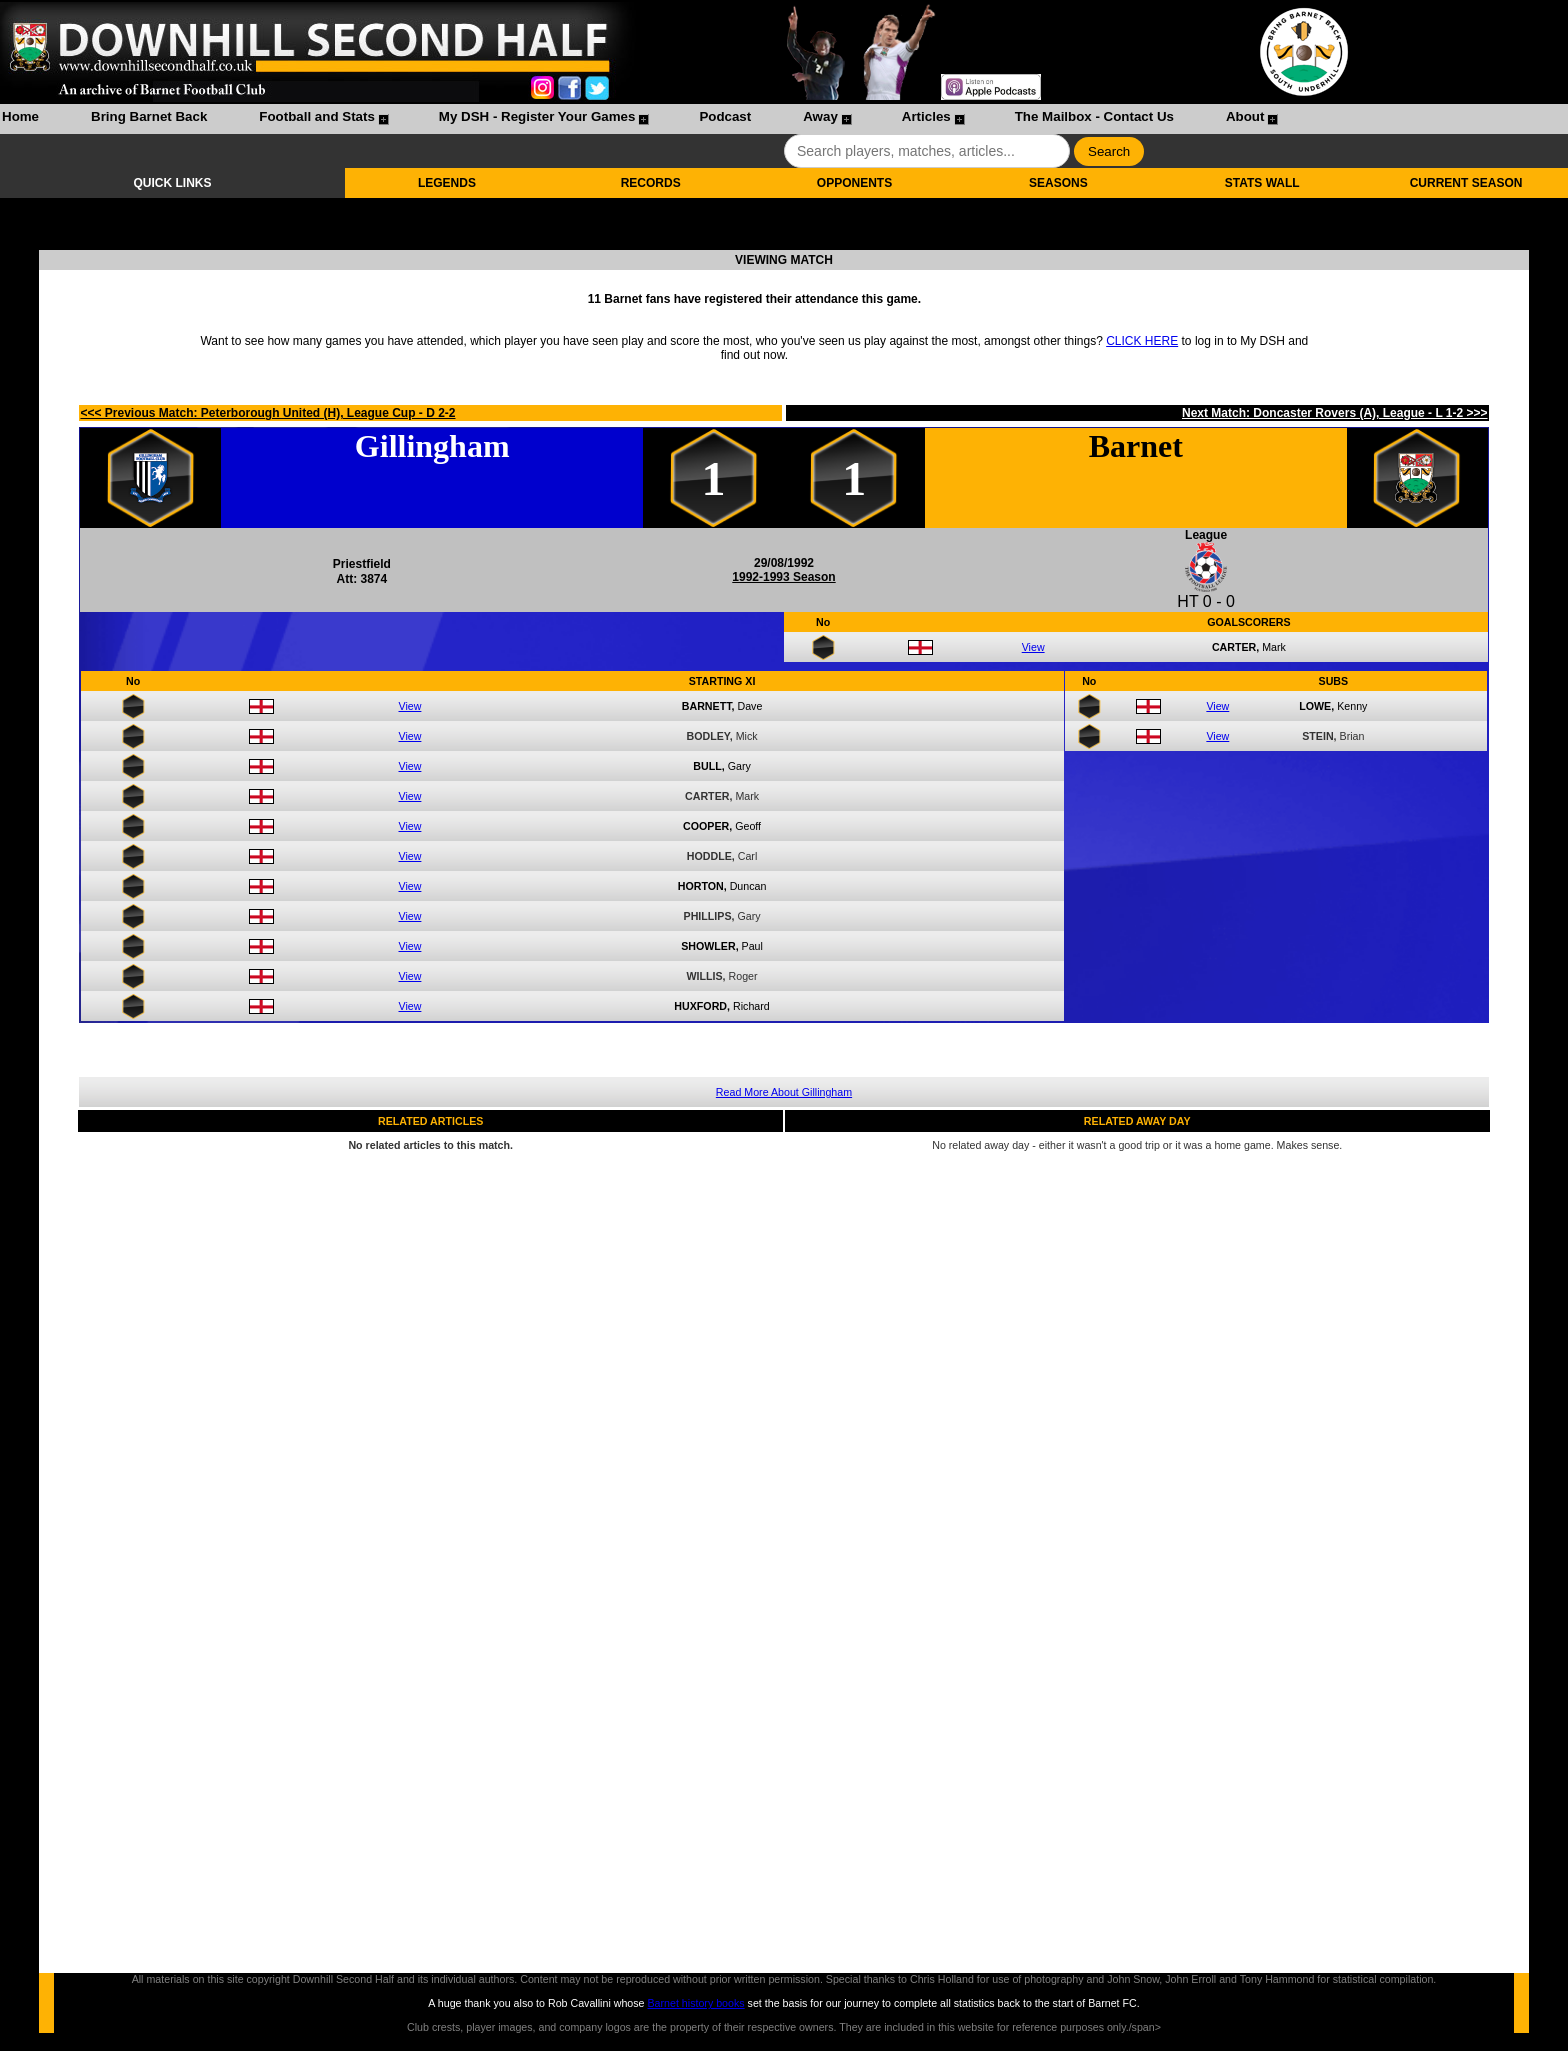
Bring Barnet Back (149, 116)
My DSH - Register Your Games (537, 116)
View (1033, 647)
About (1245, 116)
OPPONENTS (854, 183)
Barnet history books (695, 2003)
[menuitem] (20, 119)
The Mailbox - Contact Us (1094, 116)
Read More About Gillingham (784, 1092)
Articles (926, 116)
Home (20, 116)
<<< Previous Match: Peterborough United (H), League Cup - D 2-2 (267, 413)
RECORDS (651, 183)
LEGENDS (447, 183)
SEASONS (1058, 183)
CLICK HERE (1142, 341)
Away (820, 116)
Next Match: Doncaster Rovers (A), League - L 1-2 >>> (1335, 413)
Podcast (725, 116)
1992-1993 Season (783, 577)
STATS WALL (1262, 183)
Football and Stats (317, 116)
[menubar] (639, 119)
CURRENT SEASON (1466, 183)
